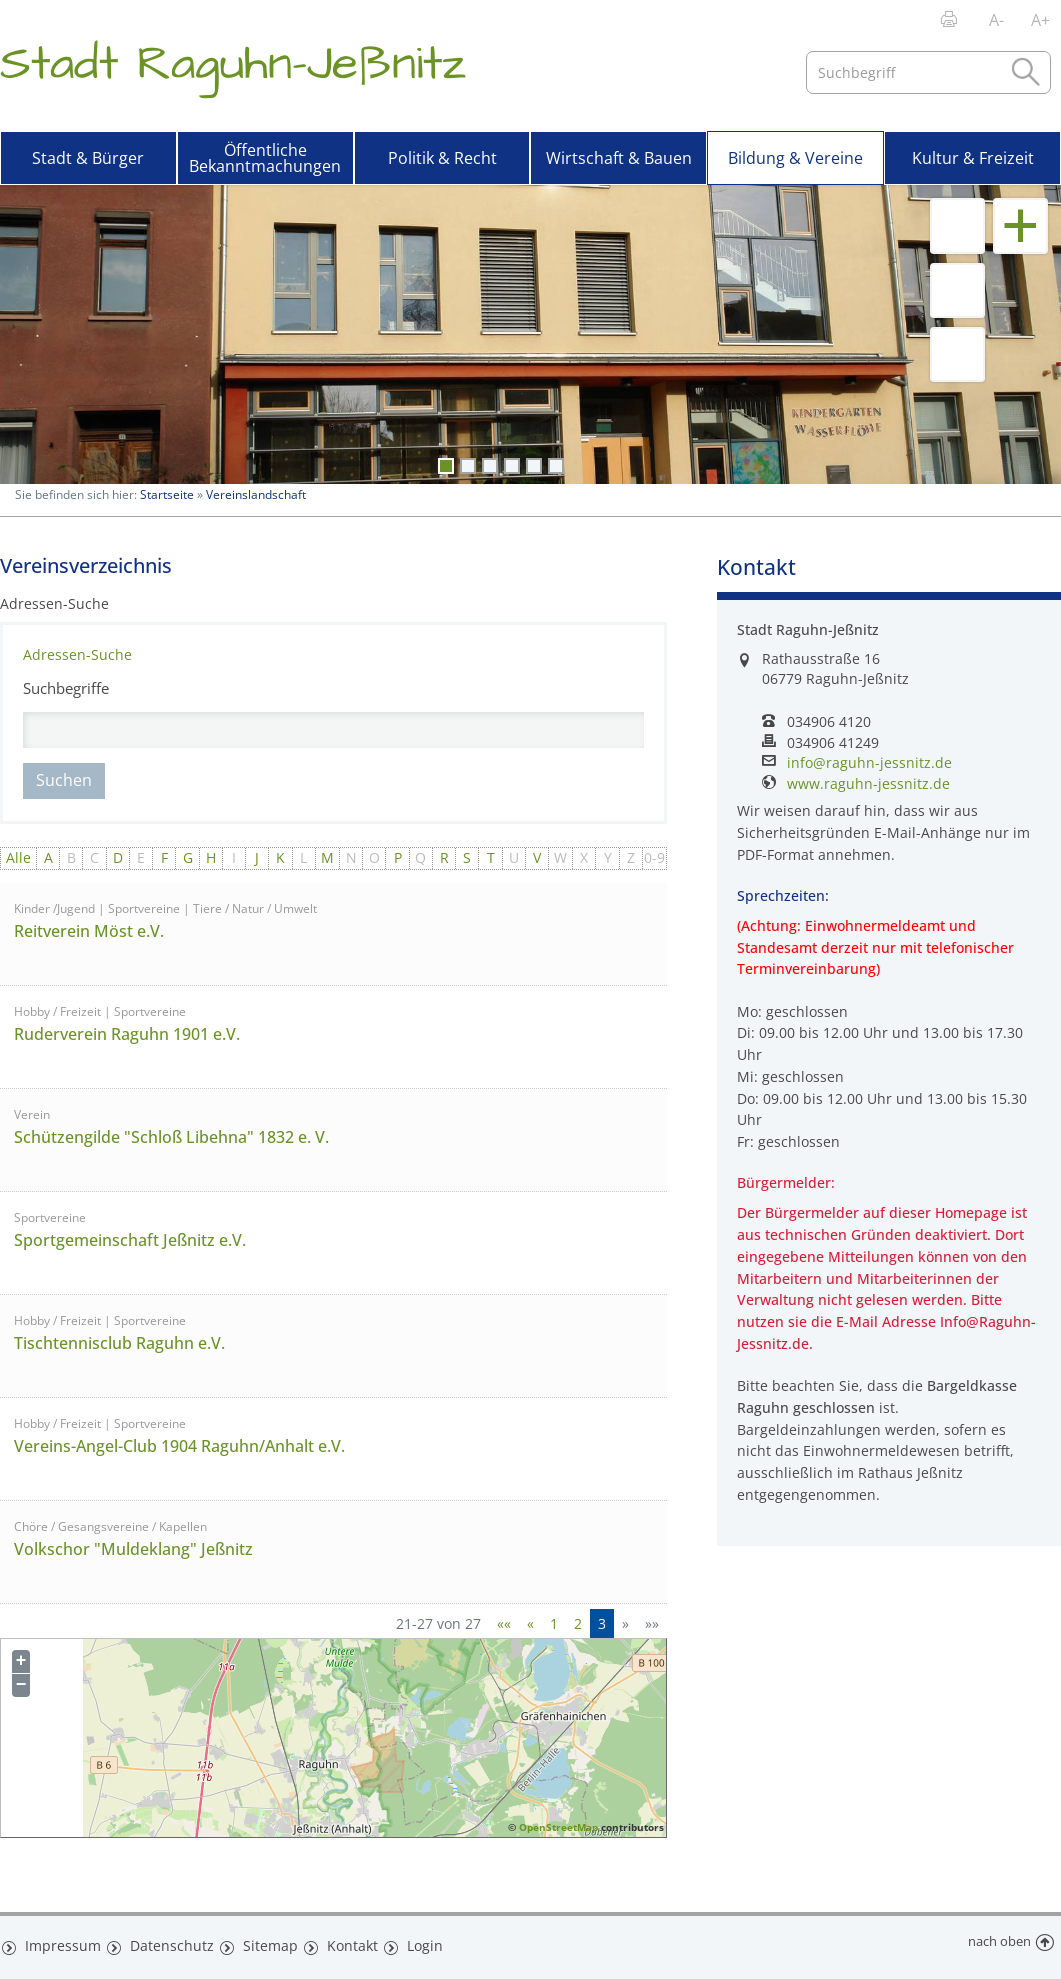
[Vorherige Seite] (530, 1623)
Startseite (167, 494)
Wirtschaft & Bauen (619, 158)
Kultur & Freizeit (973, 158)
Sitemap (260, 1942)
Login (417, 1942)
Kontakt (342, 1942)
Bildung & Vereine (795, 158)
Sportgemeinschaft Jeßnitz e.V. (130, 1240)
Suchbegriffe (66, 688)
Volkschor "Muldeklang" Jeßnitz (133, 1549)
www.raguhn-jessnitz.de (868, 784)
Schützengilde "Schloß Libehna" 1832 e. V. (171, 1137)
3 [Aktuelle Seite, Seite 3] (602, 1623)
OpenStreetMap (558, 1827)
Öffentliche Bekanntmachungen (265, 158)
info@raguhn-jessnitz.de (869, 763)
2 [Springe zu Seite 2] (578, 1623)
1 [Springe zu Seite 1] (554, 1623)
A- (996, 20)
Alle (18, 857)
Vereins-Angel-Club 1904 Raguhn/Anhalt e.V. (179, 1446)
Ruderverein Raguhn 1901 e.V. (127, 1034)
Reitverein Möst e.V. (89, 931)
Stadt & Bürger (88, 158)
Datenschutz (164, 1942)
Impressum (58, 1942)
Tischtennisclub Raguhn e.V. (119, 1343)
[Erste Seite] (504, 1623)
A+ (1040, 20)
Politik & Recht (442, 158)
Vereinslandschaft (256, 494)
